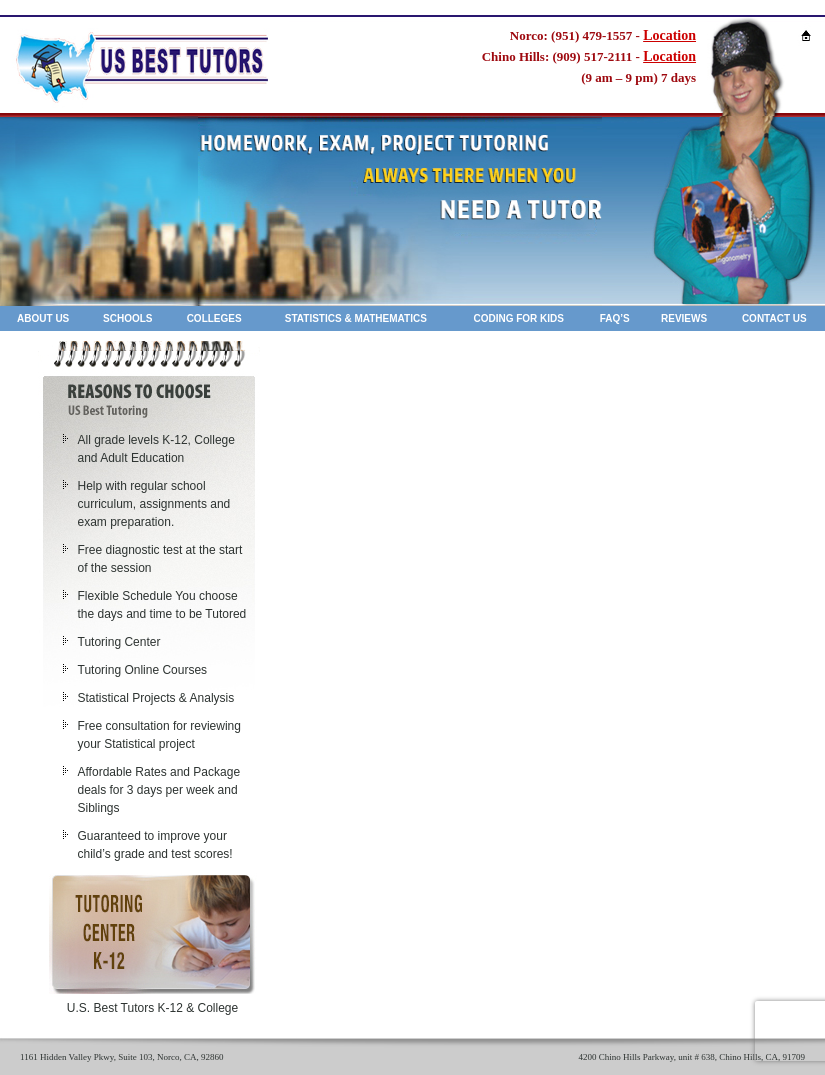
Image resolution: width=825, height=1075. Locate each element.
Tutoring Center (119, 642)
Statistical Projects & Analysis (156, 698)
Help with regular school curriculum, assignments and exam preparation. (154, 504)
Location (669, 35)
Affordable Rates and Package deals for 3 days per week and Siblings (159, 790)
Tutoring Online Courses (143, 670)
